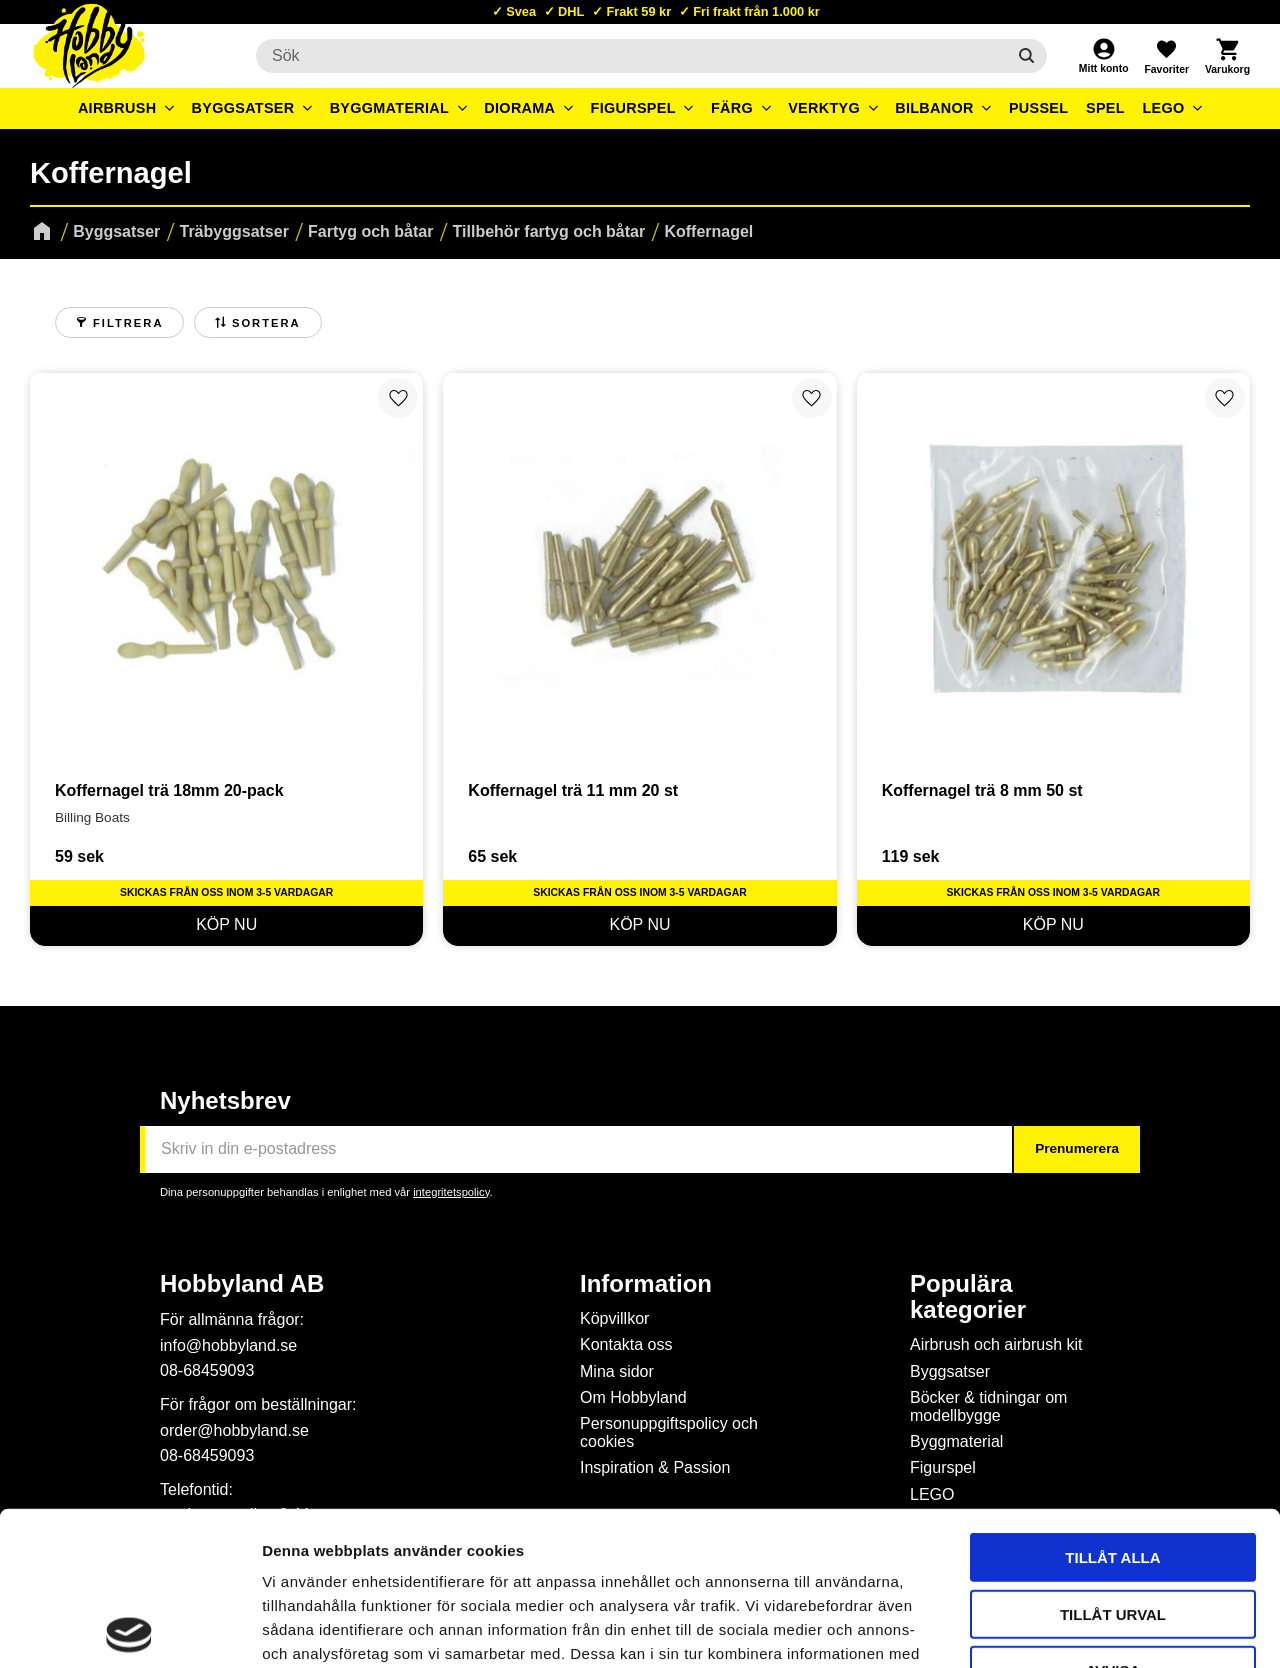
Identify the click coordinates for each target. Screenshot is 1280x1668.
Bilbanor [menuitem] (934, 108)
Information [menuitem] (646, 1284)
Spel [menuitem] (1105, 108)
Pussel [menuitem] (1039, 108)
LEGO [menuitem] (1163, 108)
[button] (1166, 56)
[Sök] (1026, 56)
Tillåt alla (1112, 1403)
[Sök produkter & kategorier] (631, 56)
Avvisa (1113, 1516)
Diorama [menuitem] (519, 108)
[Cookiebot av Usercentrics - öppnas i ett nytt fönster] (129, 1629)
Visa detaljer (1086, 1628)
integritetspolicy (451, 1192)
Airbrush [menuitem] (117, 108)
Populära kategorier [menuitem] (968, 1297)
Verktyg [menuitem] (824, 108)
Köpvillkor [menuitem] (614, 1318)
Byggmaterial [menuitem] (390, 108)
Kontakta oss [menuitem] (626, 1344)
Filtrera (128, 323)
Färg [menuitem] (732, 108)
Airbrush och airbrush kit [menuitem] (996, 1344)
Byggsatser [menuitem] (243, 108)
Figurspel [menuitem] (633, 108)
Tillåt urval (1113, 1460)
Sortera (266, 323)
